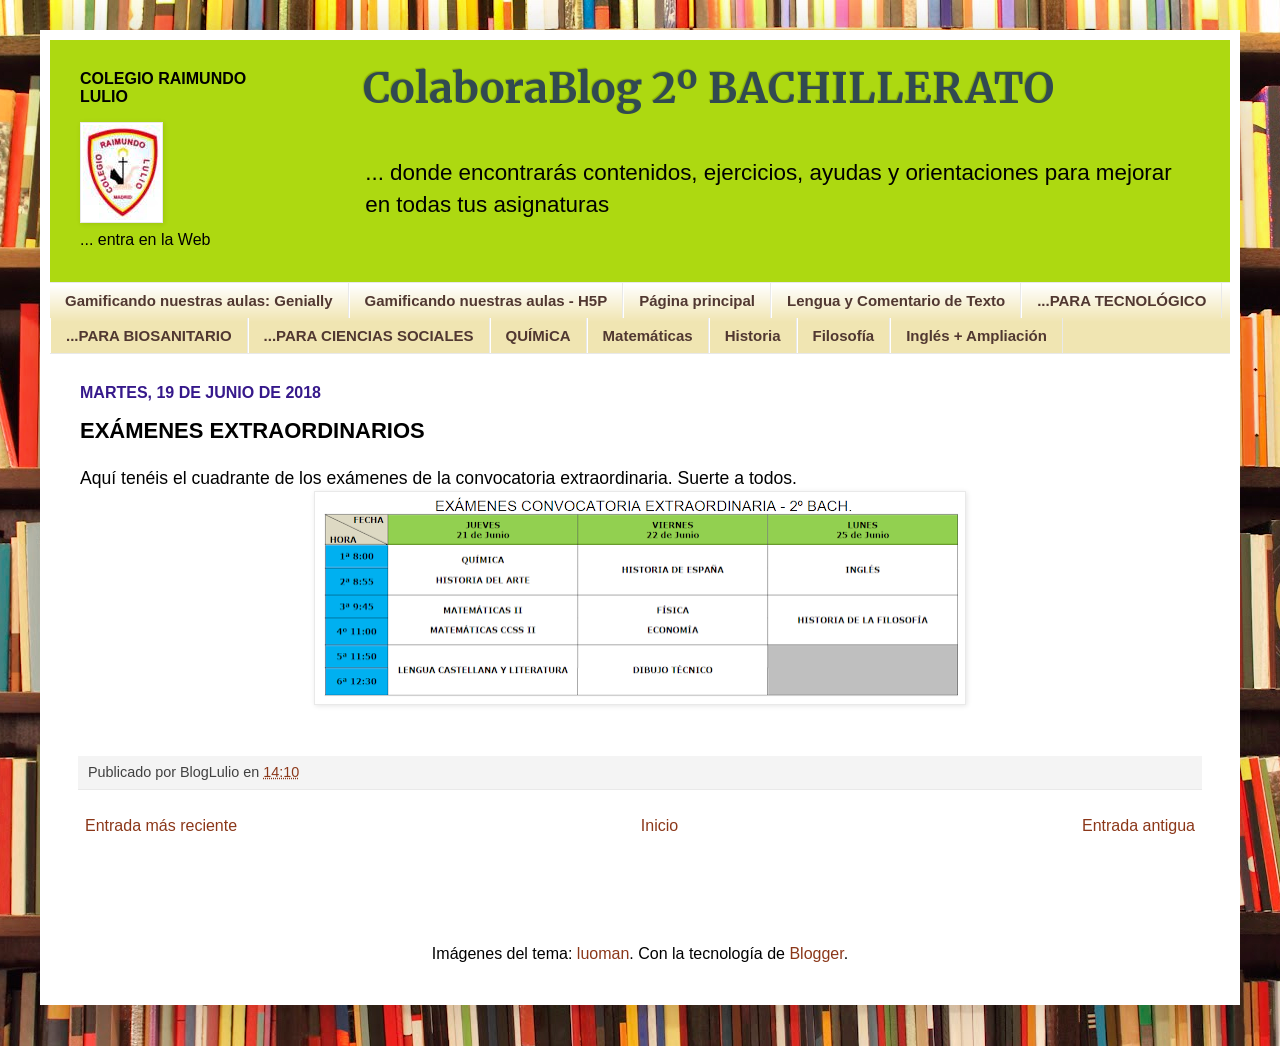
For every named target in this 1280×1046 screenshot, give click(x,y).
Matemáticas (648, 335)
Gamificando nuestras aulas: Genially (199, 300)
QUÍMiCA (538, 335)
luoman (603, 953)
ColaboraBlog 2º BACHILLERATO (708, 88)
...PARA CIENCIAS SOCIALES (369, 335)
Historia (753, 335)
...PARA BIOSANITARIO (149, 335)
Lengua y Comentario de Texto (896, 300)
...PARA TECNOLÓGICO (1121, 300)
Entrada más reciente (161, 825)
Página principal (697, 300)
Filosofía (844, 335)
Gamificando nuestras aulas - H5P (486, 300)
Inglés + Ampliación (976, 335)
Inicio (659, 825)
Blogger (816, 953)
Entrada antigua (1138, 825)
